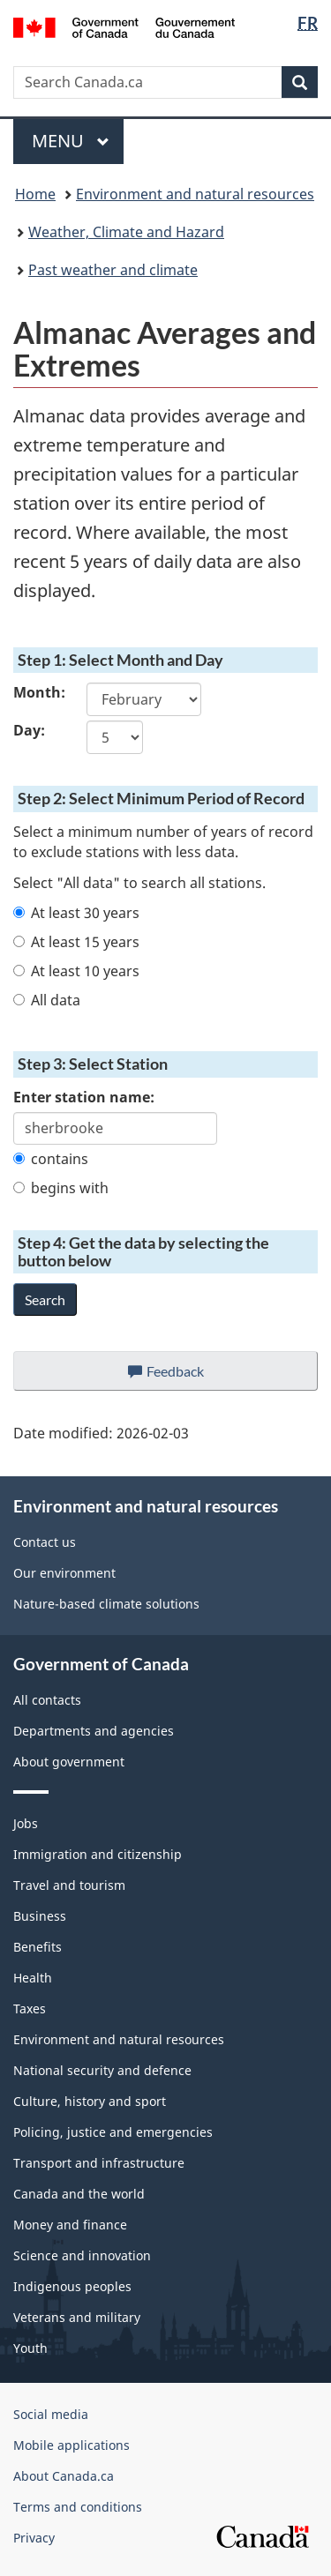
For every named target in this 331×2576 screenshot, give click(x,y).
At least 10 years (76, 971)
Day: (29, 730)
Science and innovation (82, 2255)
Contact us (44, 1542)
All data (46, 1000)
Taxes (29, 2008)
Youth (30, 2348)
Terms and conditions (77, 2506)
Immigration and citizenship (97, 1854)
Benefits (37, 1946)
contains (50, 1159)
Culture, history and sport (89, 2101)
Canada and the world (79, 2193)
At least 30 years (76, 912)
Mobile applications (71, 2445)
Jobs (25, 1823)
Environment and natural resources (195, 194)
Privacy (34, 2537)
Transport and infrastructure (98, 2162)
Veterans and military (76, 2317)
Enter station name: (83, 1097)
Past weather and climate (113, 270)
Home (35, 194)
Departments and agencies (93, 1730)
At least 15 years (76, 942)
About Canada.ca (63, 2476)
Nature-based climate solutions (106, 1603)
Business (39, 1916)
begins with (61, 1188)
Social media (50, 2414)
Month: (36, 692)
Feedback (183, 1376)
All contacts (47, 1699)
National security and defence (102, 2070)
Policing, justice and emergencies (113, 2132)
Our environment (64, 1572)
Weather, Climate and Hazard (126, 232)
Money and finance (70, 2224)
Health (32, 1977)
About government (68, 1761)
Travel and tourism (69, 1885)
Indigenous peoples (72, 2286)
